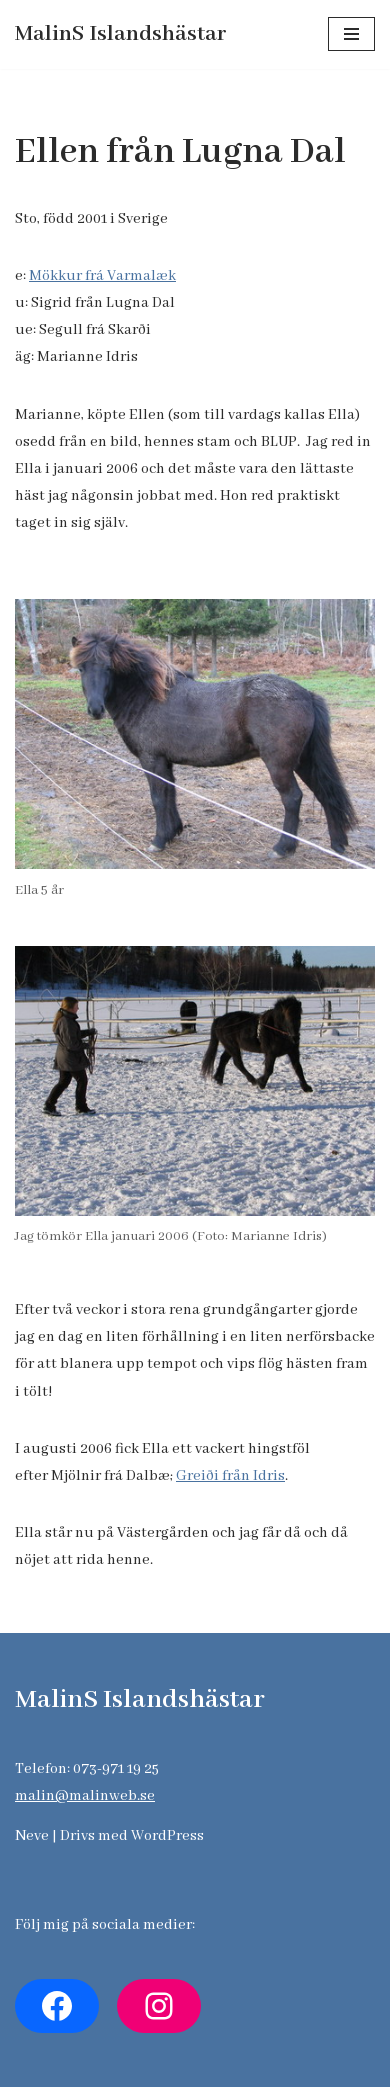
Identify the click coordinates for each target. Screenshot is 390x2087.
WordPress (167, 1836)
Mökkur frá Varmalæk (102, 276)
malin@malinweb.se (85, 1796)
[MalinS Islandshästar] (121, 34)
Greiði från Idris (230, 1476)
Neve (32, 1836)
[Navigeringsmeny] (351, 34)
